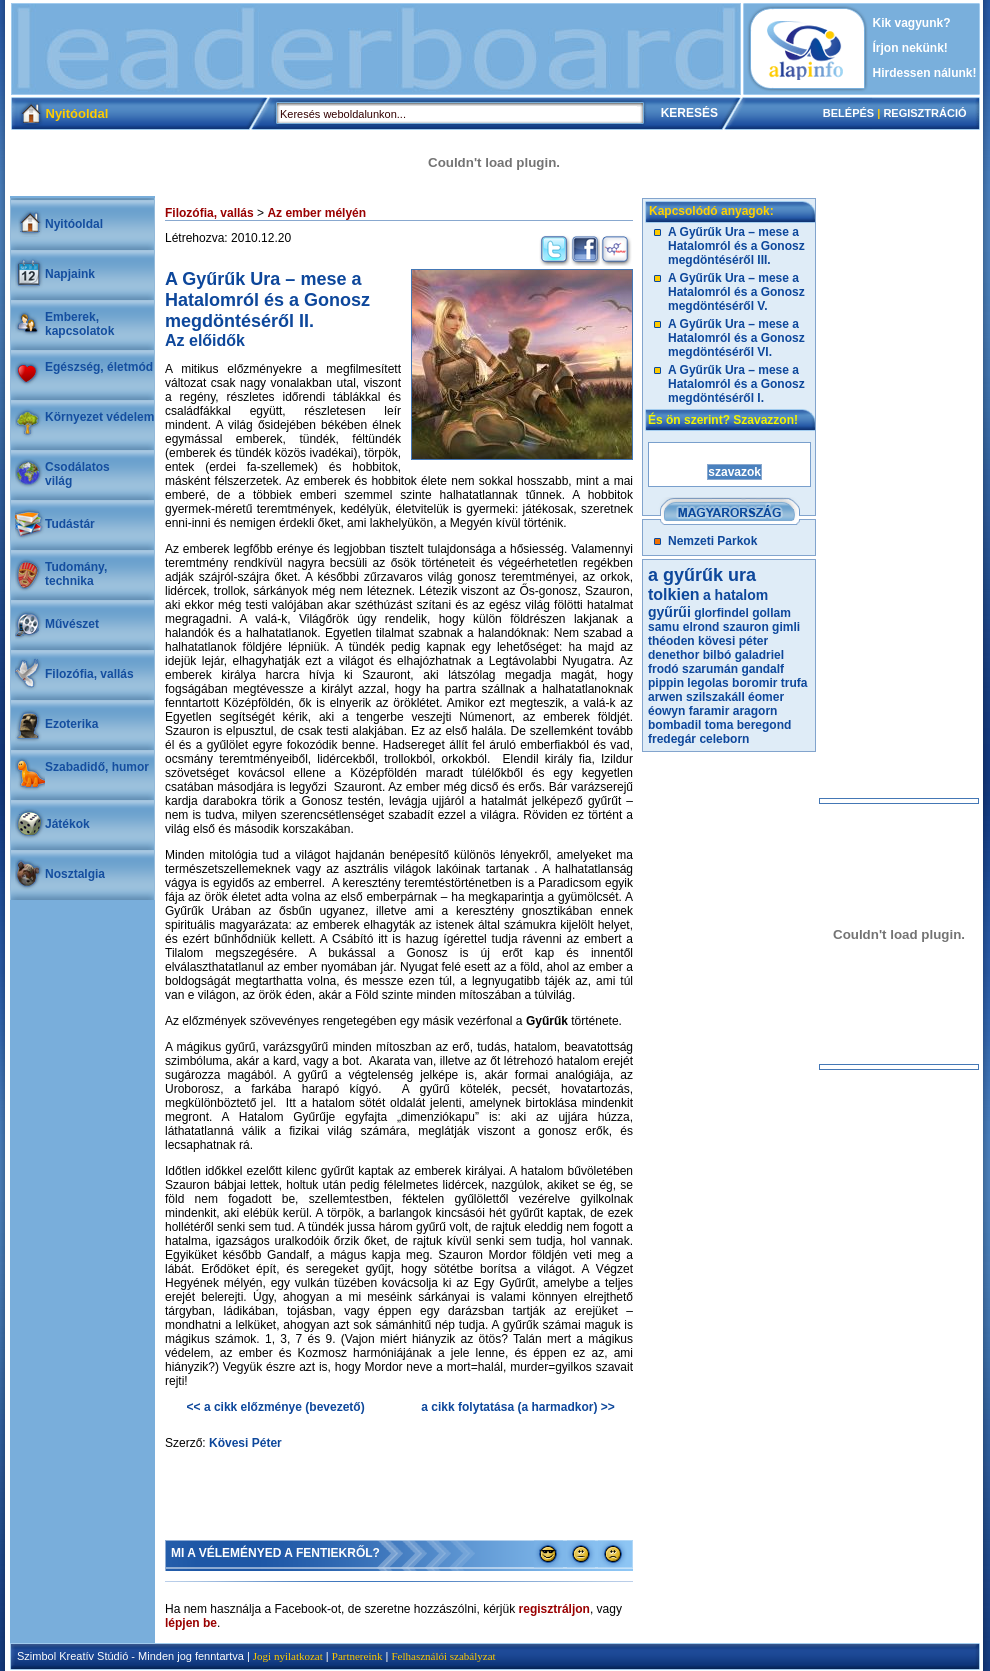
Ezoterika (71, 724)
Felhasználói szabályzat (443, 1656)
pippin (666, 683)
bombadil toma (690, 725)
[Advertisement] (376, 49)
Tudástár (70, 524)
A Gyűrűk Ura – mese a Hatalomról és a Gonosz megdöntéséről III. (736, 246)
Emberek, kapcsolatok (79, 324)
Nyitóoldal (74, 224)
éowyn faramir (688, 711)
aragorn (755, 711)
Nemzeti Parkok (712, 541)
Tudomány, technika (76, 574)
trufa (794, 683)
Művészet (72, 624)
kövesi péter (733, 641)
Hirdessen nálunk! (925, 73)
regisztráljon (554, 1609)
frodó (663, 669)
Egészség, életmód (99, 367)
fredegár (672, 739)
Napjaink (70, 274)
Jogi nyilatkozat (288, 1656)
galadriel (759, 655)
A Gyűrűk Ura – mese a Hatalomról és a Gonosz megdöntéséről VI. (736, 338)
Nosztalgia (75, 874)
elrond (701, 627)
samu (663, 627)
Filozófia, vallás (89, 674)
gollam (771, 613)
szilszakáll (715, 697)
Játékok (67, 824)
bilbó (717, 655)
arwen (665, 697)
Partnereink (357, 1656)
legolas (707, 683)
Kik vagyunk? (912, 23)
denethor (673, 655)
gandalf (762, 669)
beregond (764, 725)
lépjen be (191, 1623)
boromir (754, 683)
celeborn (724, 739)
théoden (671, 641)
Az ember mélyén (316, 213)
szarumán (710, 669)
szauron (746, 627)
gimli (786, 627)
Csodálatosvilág (77, 474)
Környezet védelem (99, 417)
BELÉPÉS (848, 113)
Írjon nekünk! (910, 48)
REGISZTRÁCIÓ (924, 113)
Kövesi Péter (245, 1443)
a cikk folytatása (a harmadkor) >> (517, 1407)
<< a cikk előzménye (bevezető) (276, 1407)
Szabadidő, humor (97, 767)
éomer (766, 697)
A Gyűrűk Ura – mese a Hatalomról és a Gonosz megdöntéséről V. (736, 292)
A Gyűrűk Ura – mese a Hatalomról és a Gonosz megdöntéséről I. (736, 384)
